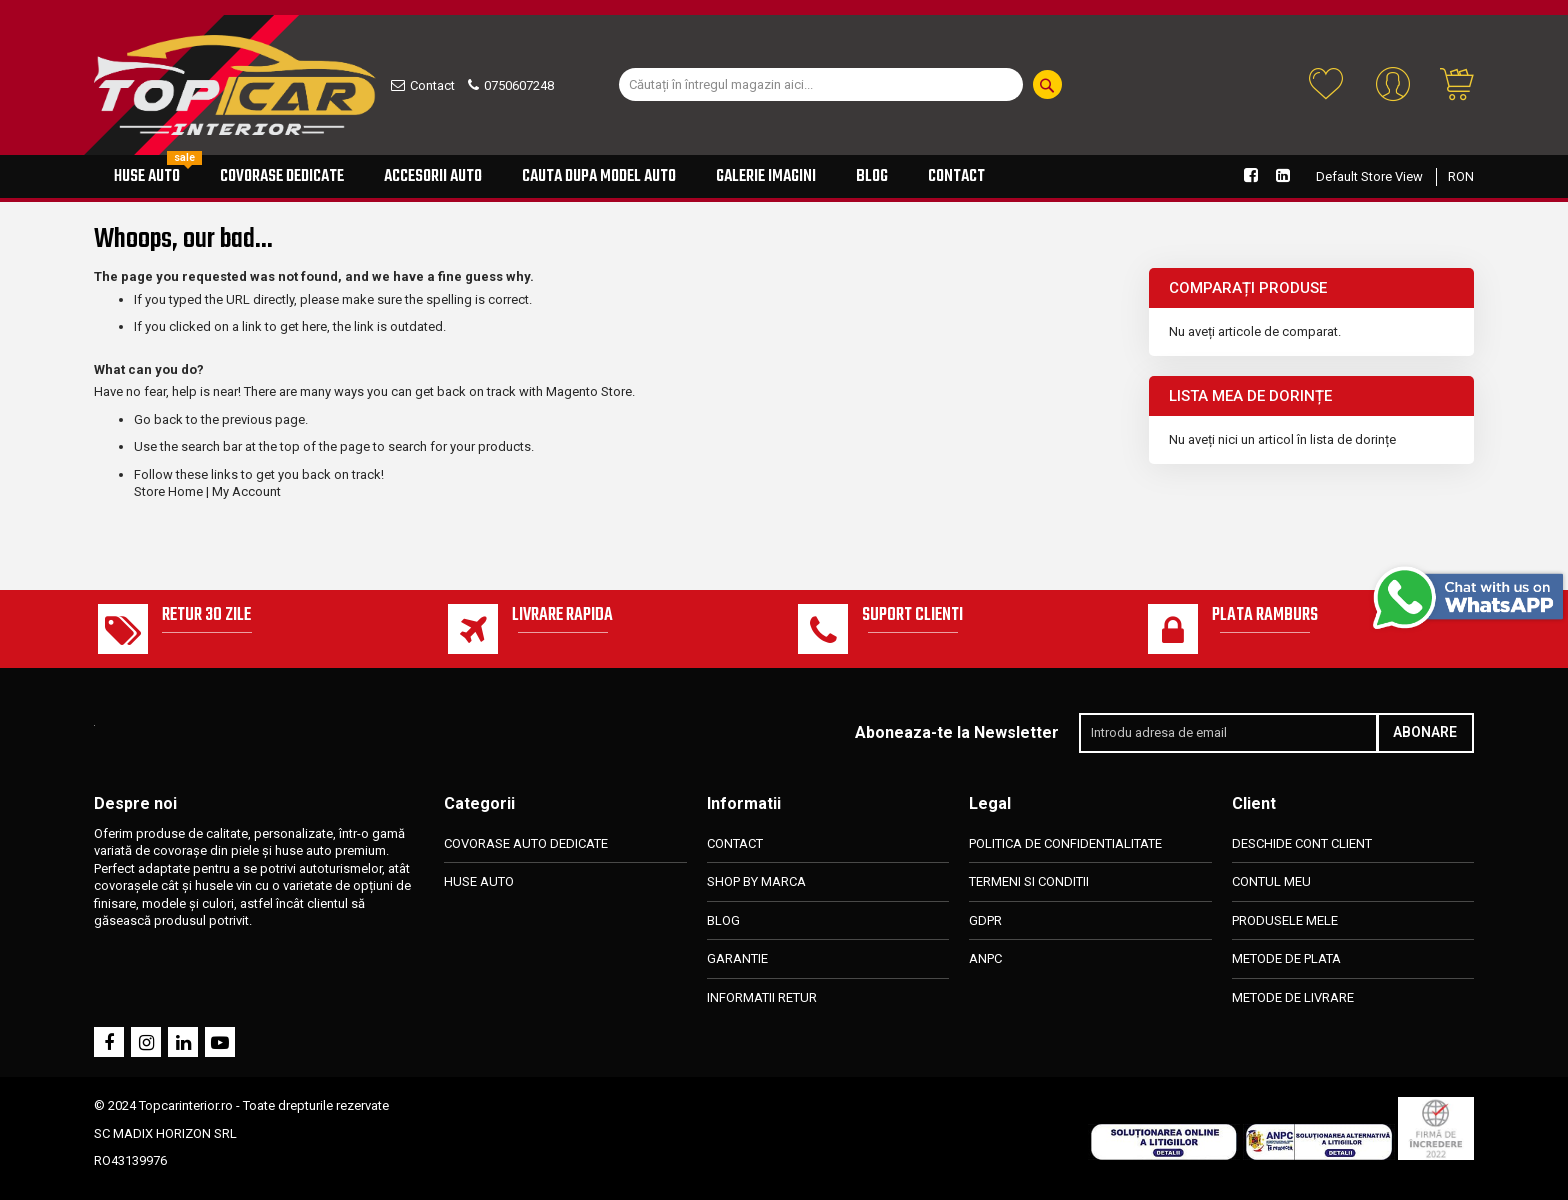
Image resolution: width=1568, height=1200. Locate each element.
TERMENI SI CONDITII (1029, 881)
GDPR (985, 920)
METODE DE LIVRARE (1293, 997)
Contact (432, 85)
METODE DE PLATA (1286, 958)
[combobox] (821, 84)
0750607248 (519, 85)
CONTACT (735, 843)
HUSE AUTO (479, 881)
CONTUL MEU (1271, 881)
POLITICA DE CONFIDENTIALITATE (1065, 843)
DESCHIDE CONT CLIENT (1302, 843)
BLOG (723, 920)
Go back (158, 419)
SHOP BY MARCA (756, 881)
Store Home (168, 491)
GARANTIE (737, 958)
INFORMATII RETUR (762, 997)
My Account (246, 491)
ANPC (985, 958)
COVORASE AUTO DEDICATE (526, 843)
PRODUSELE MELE (1285, 920)
